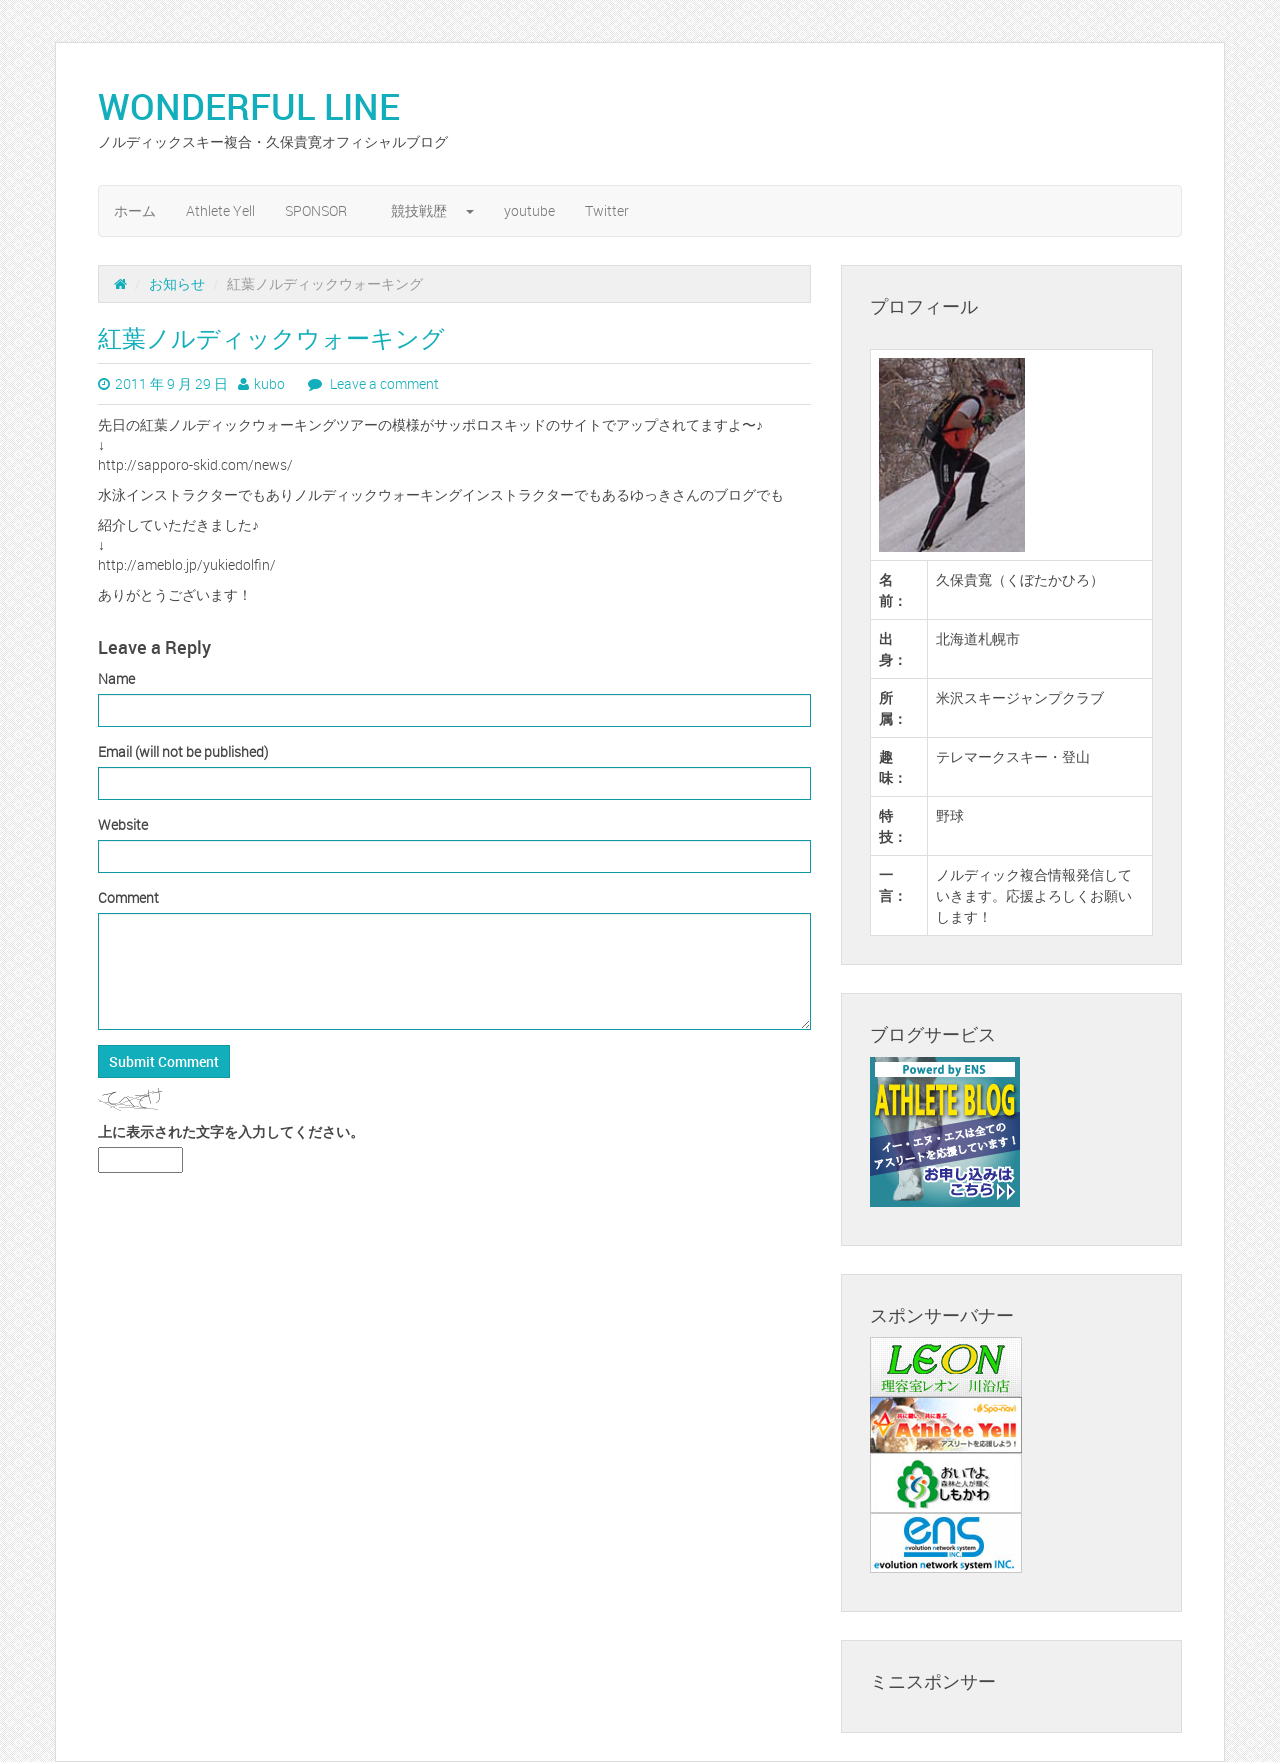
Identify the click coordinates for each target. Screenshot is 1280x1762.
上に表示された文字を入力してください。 (231, 1131)
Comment (128, 897)
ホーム (135, 210)
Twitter (607, 210)
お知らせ (177, 283)
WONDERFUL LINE (267, 106)
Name (116, 678)
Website (123, 824)
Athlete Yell (220, 210)
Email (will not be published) (183, 751)
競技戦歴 (432, 210)
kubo (269, 383)
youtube (529, 210)
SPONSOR (323, 210)
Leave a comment (383, 383)
